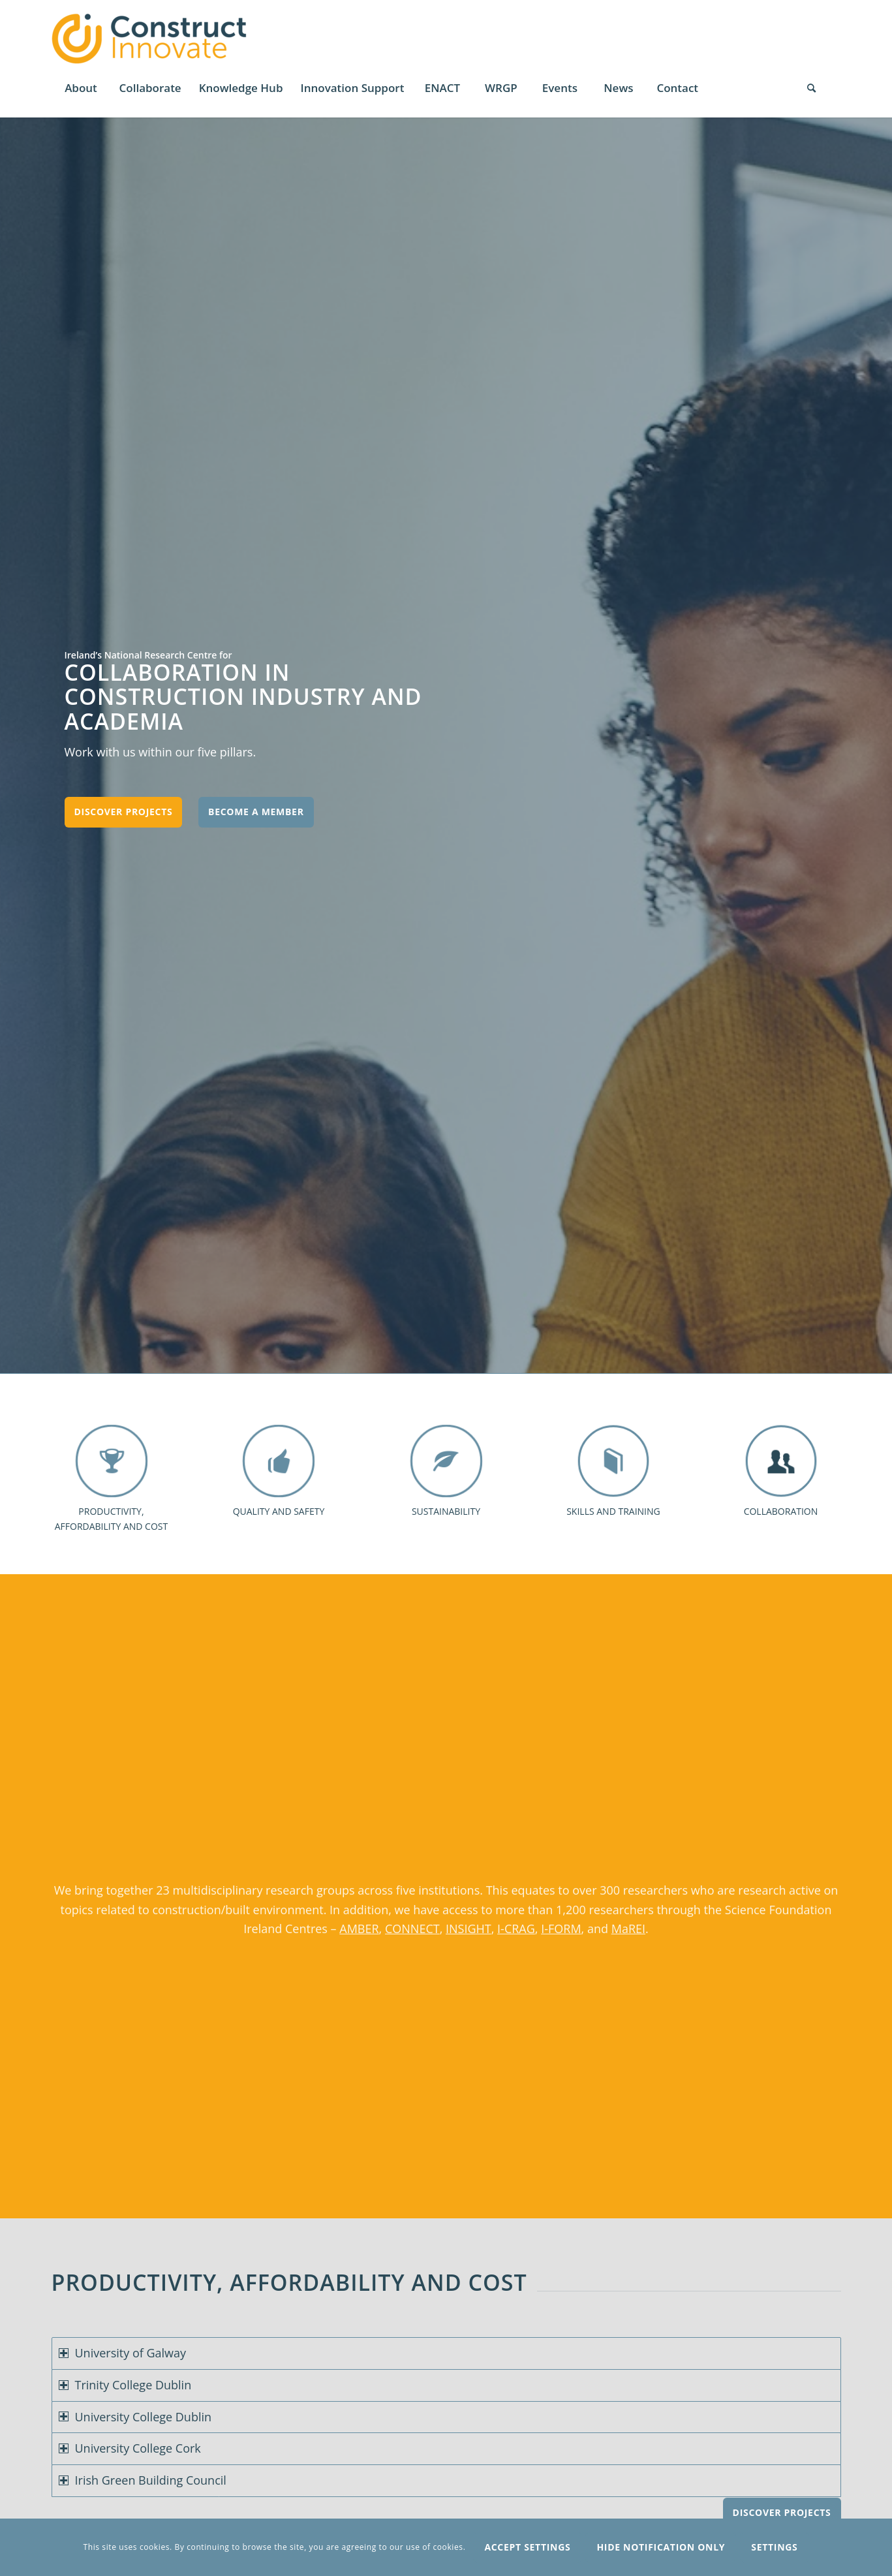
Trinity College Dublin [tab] (125, 2385)
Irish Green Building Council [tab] (142, 2480)
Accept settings (527, 2547)
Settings (774, 2547)
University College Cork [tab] (130, 2448)
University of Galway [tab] (123, 2353)
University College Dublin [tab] (135, 2417)
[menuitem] (81, 88)
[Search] (811, 88)
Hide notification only (660, 2547)
